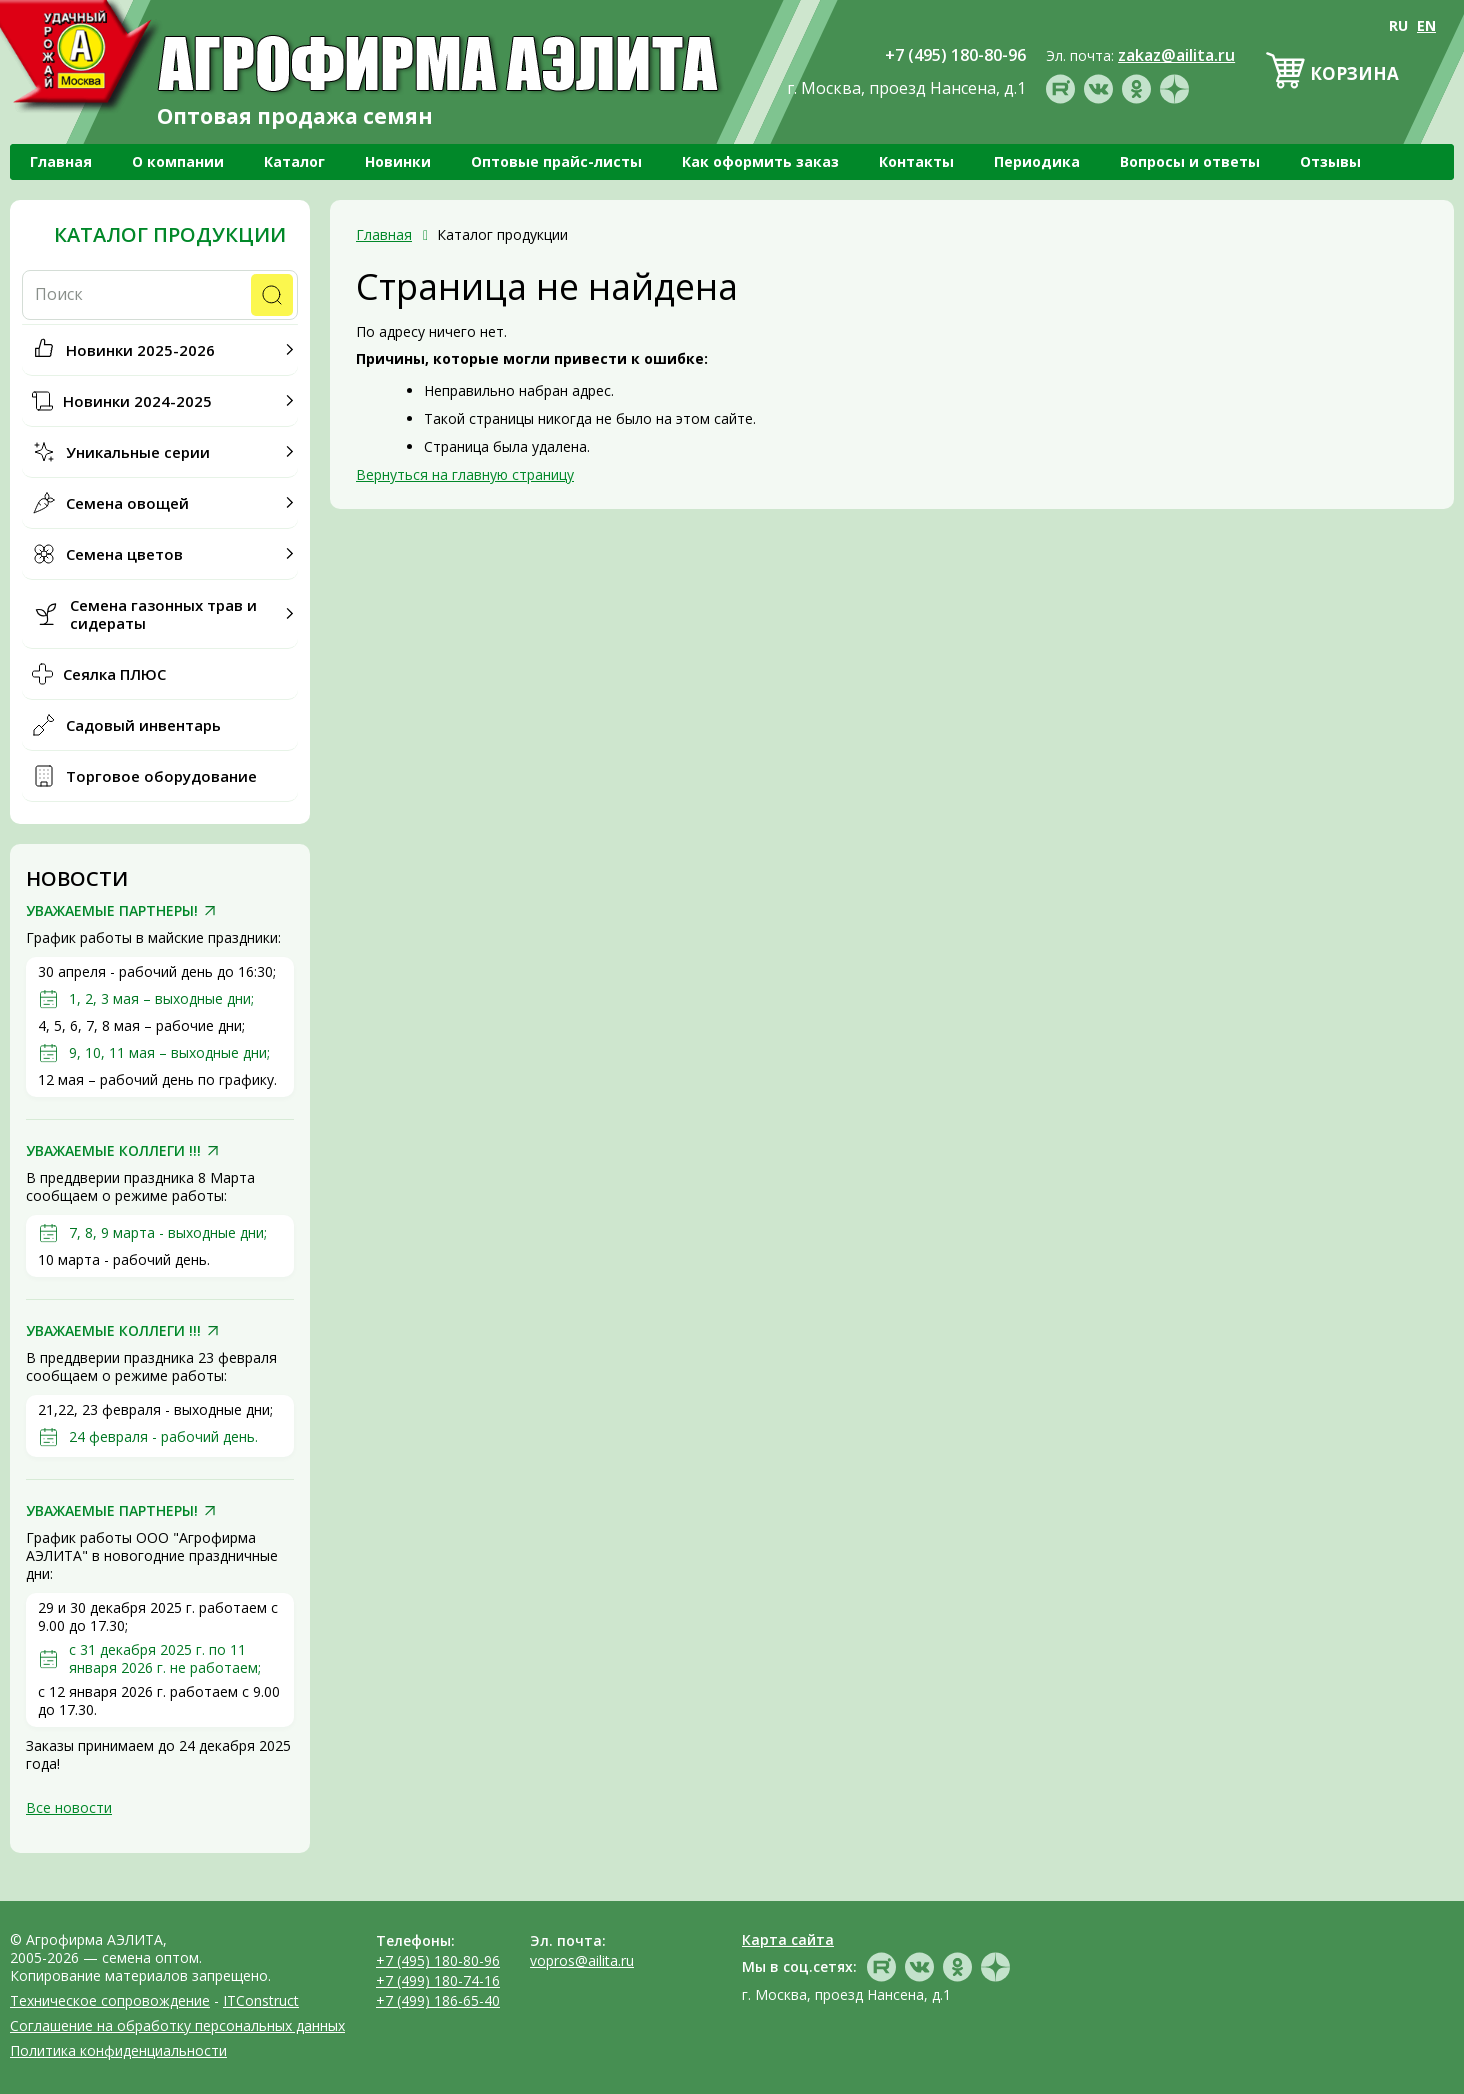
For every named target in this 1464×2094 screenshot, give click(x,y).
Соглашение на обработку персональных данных (177, 2025)
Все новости (69, 1807)
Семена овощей (127, 503)
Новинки (398, 161)
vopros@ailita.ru (582, 1960)
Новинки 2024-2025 (137, 401)
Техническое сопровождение (110, 2000)
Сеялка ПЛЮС (114, 674)
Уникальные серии (138, 452)
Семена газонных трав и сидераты (163, 614)
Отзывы (1330, 161)
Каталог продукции (170, 235)
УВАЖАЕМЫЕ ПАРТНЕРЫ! (112, 911)
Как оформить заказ (760, 161)
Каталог (294, 161)
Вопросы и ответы (1190, 161)
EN (1426, 25)
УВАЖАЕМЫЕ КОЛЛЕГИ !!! (113, 1151)
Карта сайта (788, 1939)
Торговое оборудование (161, 776)
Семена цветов (124, 554)
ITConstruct (261, 2000)
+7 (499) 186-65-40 (438, 2000)
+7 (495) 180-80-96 (438, 1960)
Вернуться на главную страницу (465, 474)
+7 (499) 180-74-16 (438, 1980)
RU (1398, 25)
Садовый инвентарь (143, 725)
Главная (61, 161)
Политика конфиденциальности (118, 2050)
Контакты (916, 161)
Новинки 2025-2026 (140, 350)
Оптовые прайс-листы (556, 161)
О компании (178, 161)
